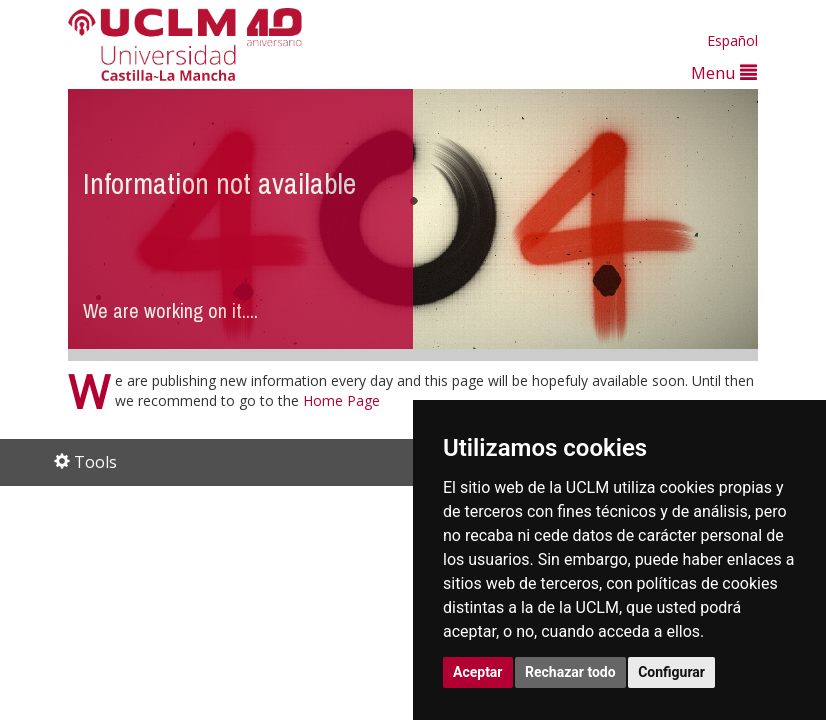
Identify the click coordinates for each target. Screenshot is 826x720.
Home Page (341, 400)
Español (732, 40)
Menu (724, 72)
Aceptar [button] (478, 672)
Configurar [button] (671, 672)
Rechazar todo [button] (570, 672)
